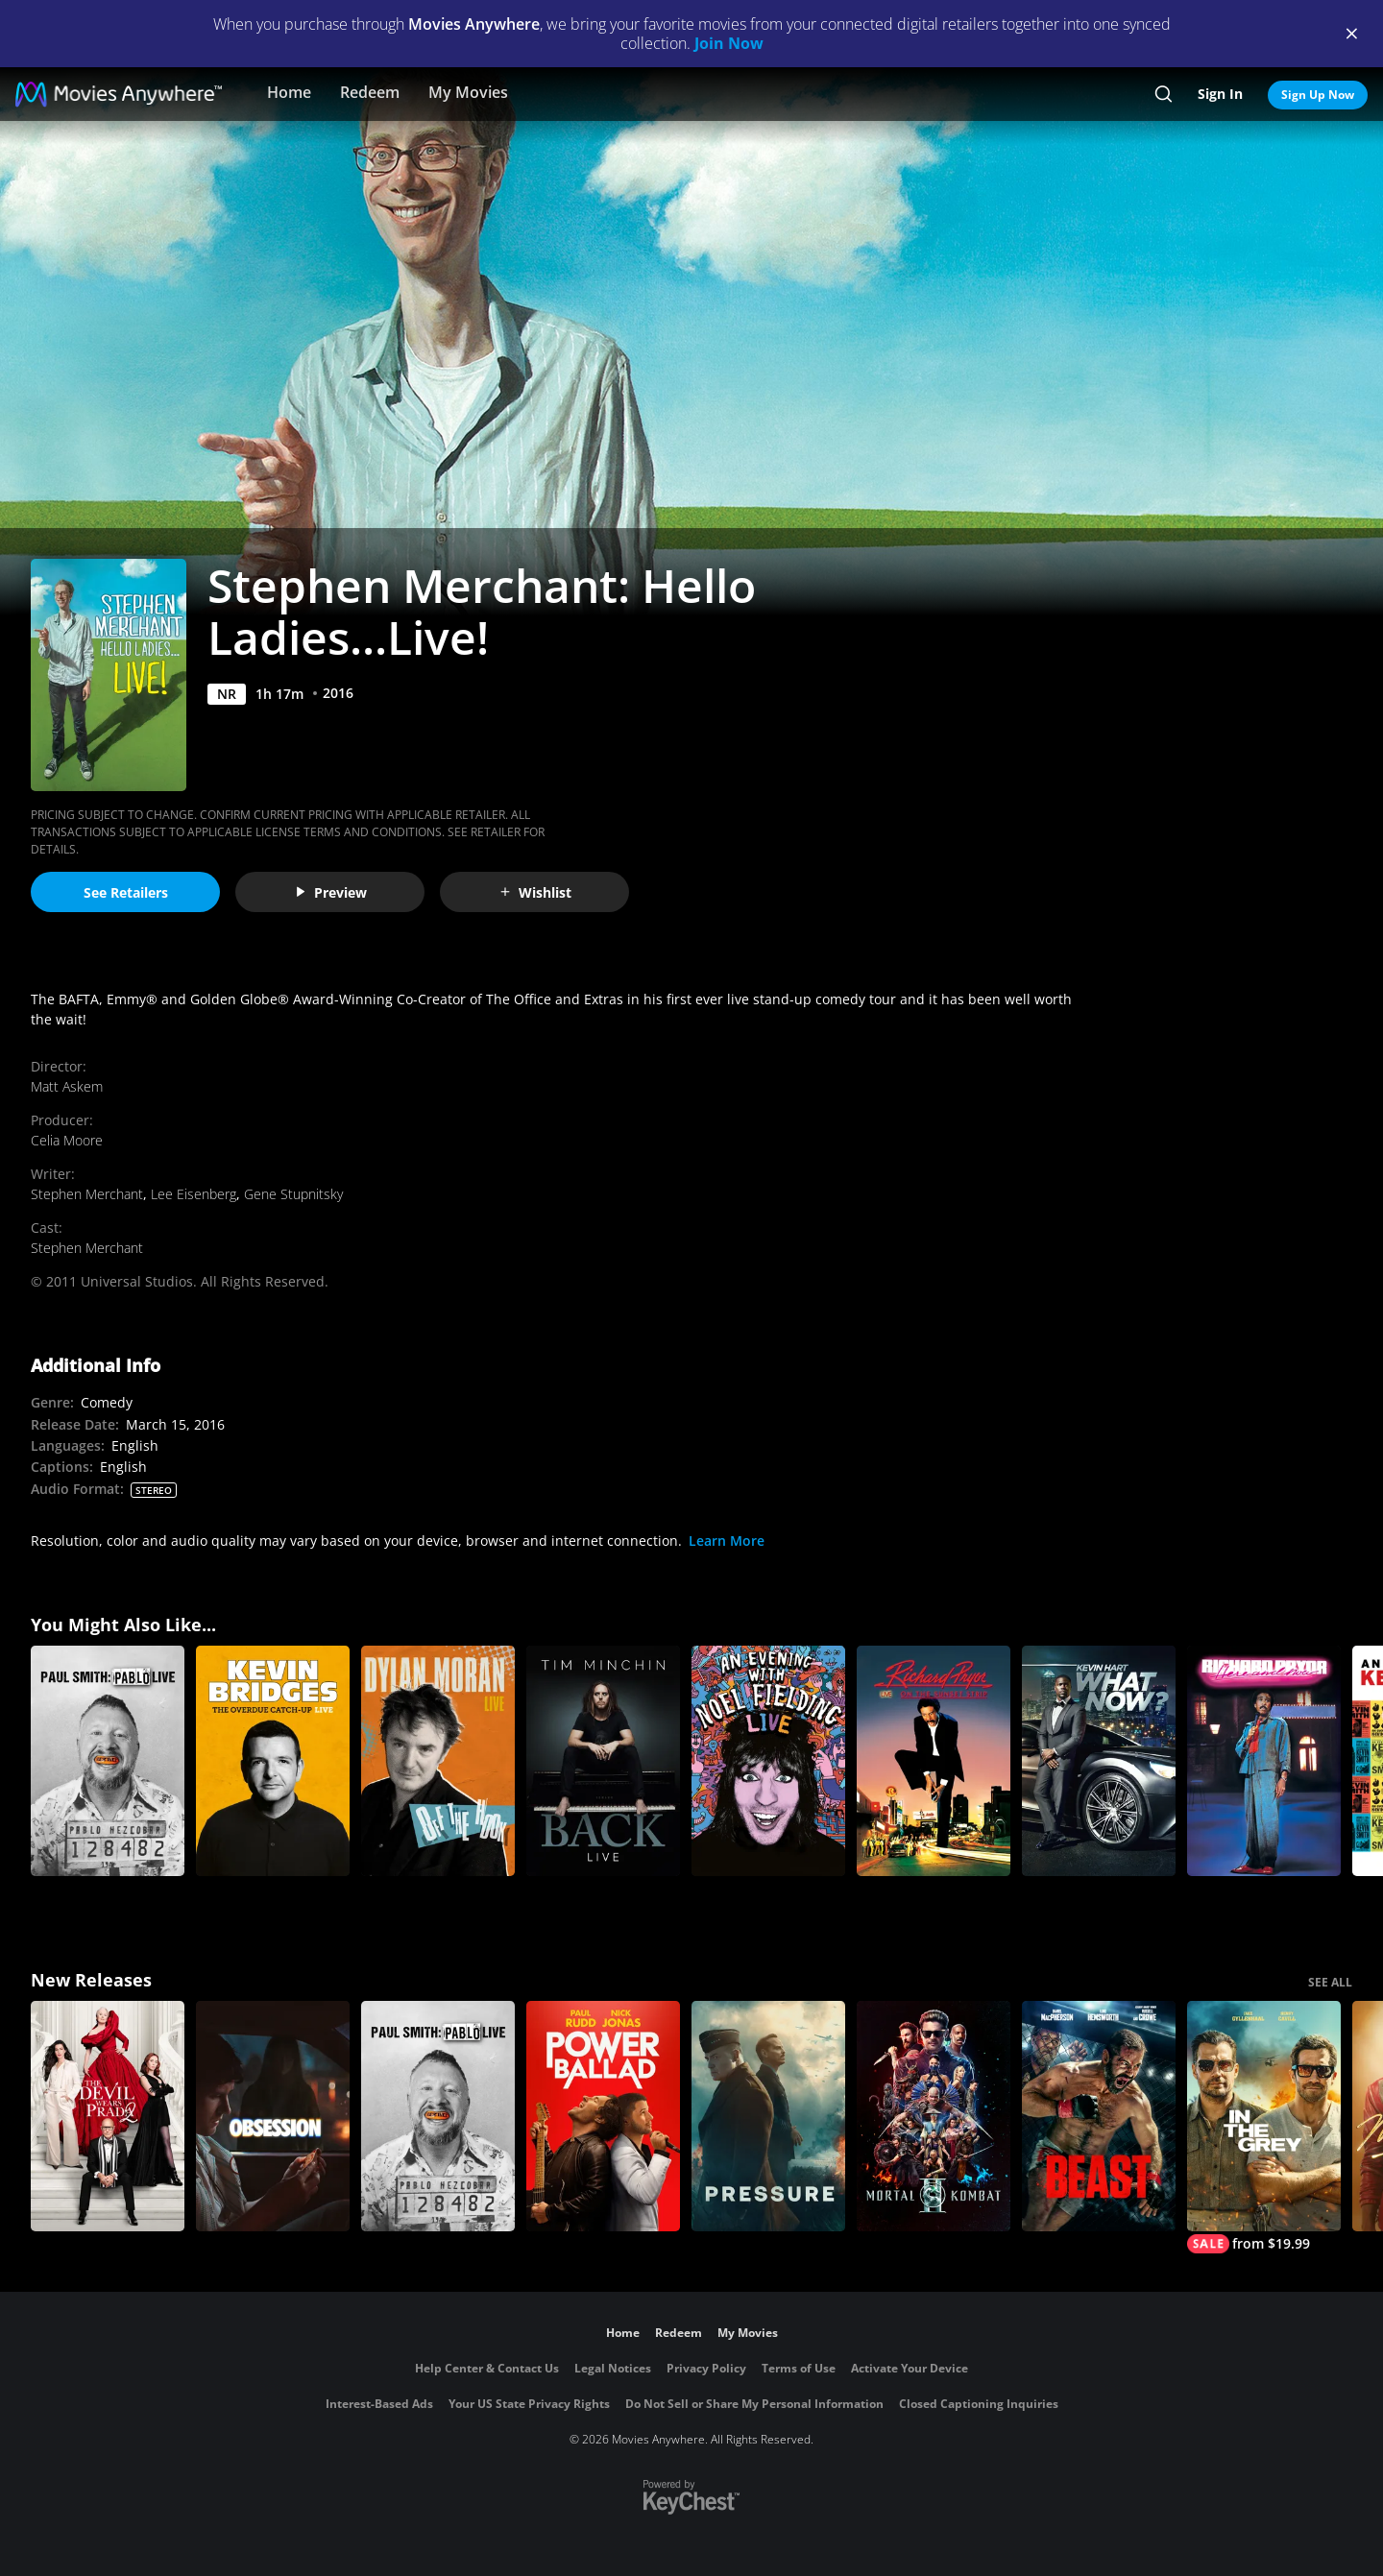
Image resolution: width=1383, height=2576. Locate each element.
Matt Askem (67, 1086)
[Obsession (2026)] (273, 2116)
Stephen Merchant (87, 1194)
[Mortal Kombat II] (933, 2116)
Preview (330, 892)
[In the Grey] (1264, 2127)
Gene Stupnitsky (293, 1194)
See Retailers (126, 892)
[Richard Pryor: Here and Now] (1264, 1761)
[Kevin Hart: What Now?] (1099, 1761)
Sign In (1220, 93)
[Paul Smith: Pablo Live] (107, 1761)
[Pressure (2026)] (768, 2116)
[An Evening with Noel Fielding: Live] (768, 1761)
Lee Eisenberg (193, 1194)
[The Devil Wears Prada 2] (107, 2116)
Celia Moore (67, 1140)
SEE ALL (1330, 1982)
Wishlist (534, 892)
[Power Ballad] (603, 2116)
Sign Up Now (1317, 94)
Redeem (370, 92)
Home (289, 92)
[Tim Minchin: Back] (603, 1761)
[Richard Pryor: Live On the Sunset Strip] (933, 1761)
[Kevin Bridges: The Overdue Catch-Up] (273, 1761)
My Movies (468, 92)
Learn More (726, 1540)
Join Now (729, 43)
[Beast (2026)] (1099, 2116)
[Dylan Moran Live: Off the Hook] (438, 1761)
